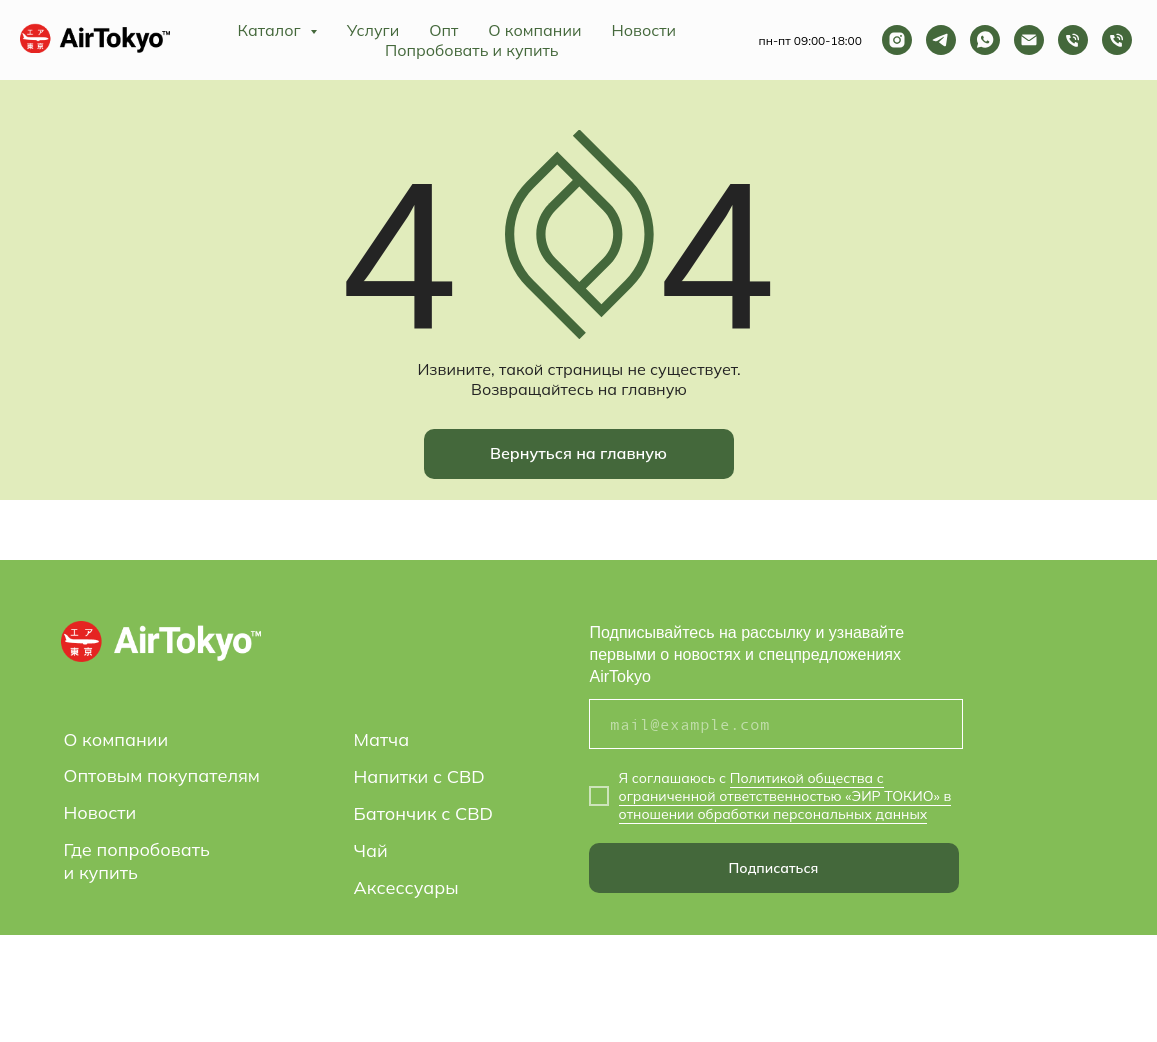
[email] (776, 724)
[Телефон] (1073, 40)
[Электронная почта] (1029, 40)
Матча (382, 739)
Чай (371, 850)
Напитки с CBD (419, 776)
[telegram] (941, 40)
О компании (534, 30)
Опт (443, 30)
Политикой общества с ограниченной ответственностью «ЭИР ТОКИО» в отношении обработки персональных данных (785, 796)
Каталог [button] (271, 30)
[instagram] (897, 40)
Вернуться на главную (578, 453)
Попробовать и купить (472, 50)
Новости (643, 30)
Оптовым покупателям (162, 775)
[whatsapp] (985, 40)
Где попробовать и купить (137, 861)
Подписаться (774, 868)
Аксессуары (406, 887)
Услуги (373, 30)
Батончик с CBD (424, 813)
